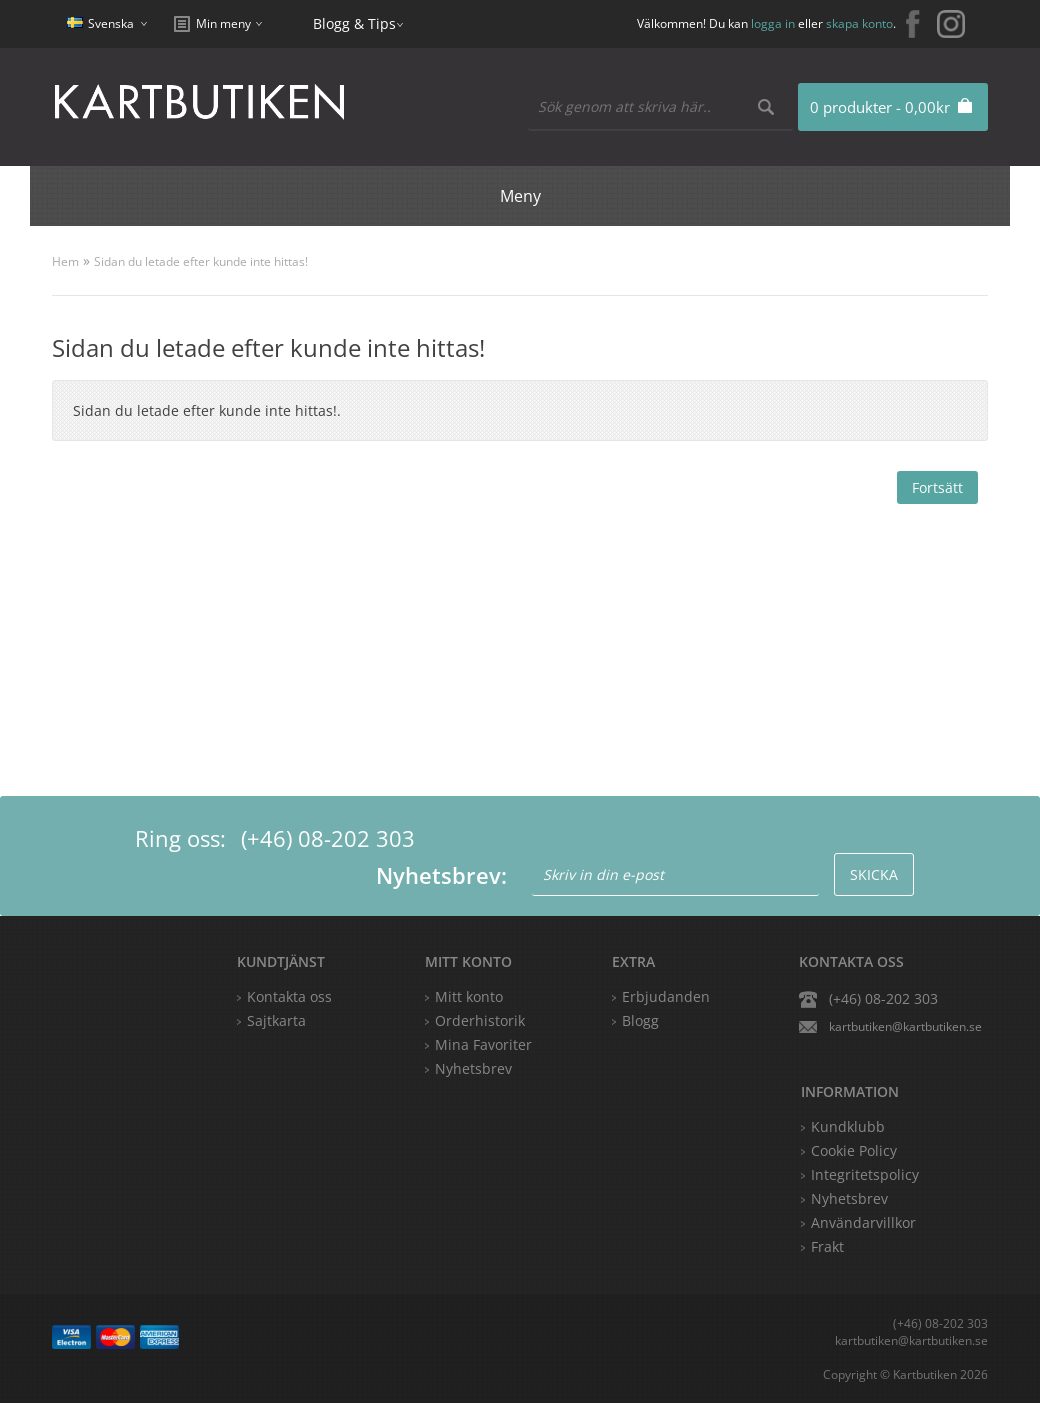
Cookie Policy (854, 1150)
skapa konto (859, 23)
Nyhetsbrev (473, 1068)
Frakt (827, 1246)
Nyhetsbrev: (441, 875)
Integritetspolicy (865, 1174)
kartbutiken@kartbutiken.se (905, 1026)
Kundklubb (848, 1126)
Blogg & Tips (354, 23)
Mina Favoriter (483, 1044)
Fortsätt (937, 487)
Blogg (640, 1020)
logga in (773, 23)
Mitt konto (469, 996)
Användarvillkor (863, 1222)
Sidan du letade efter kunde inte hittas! (201, 261)
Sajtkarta (276, 1020)
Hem (65, 261)
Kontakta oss (289, 996)
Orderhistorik (480, 1020)
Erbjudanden (666, 996)
